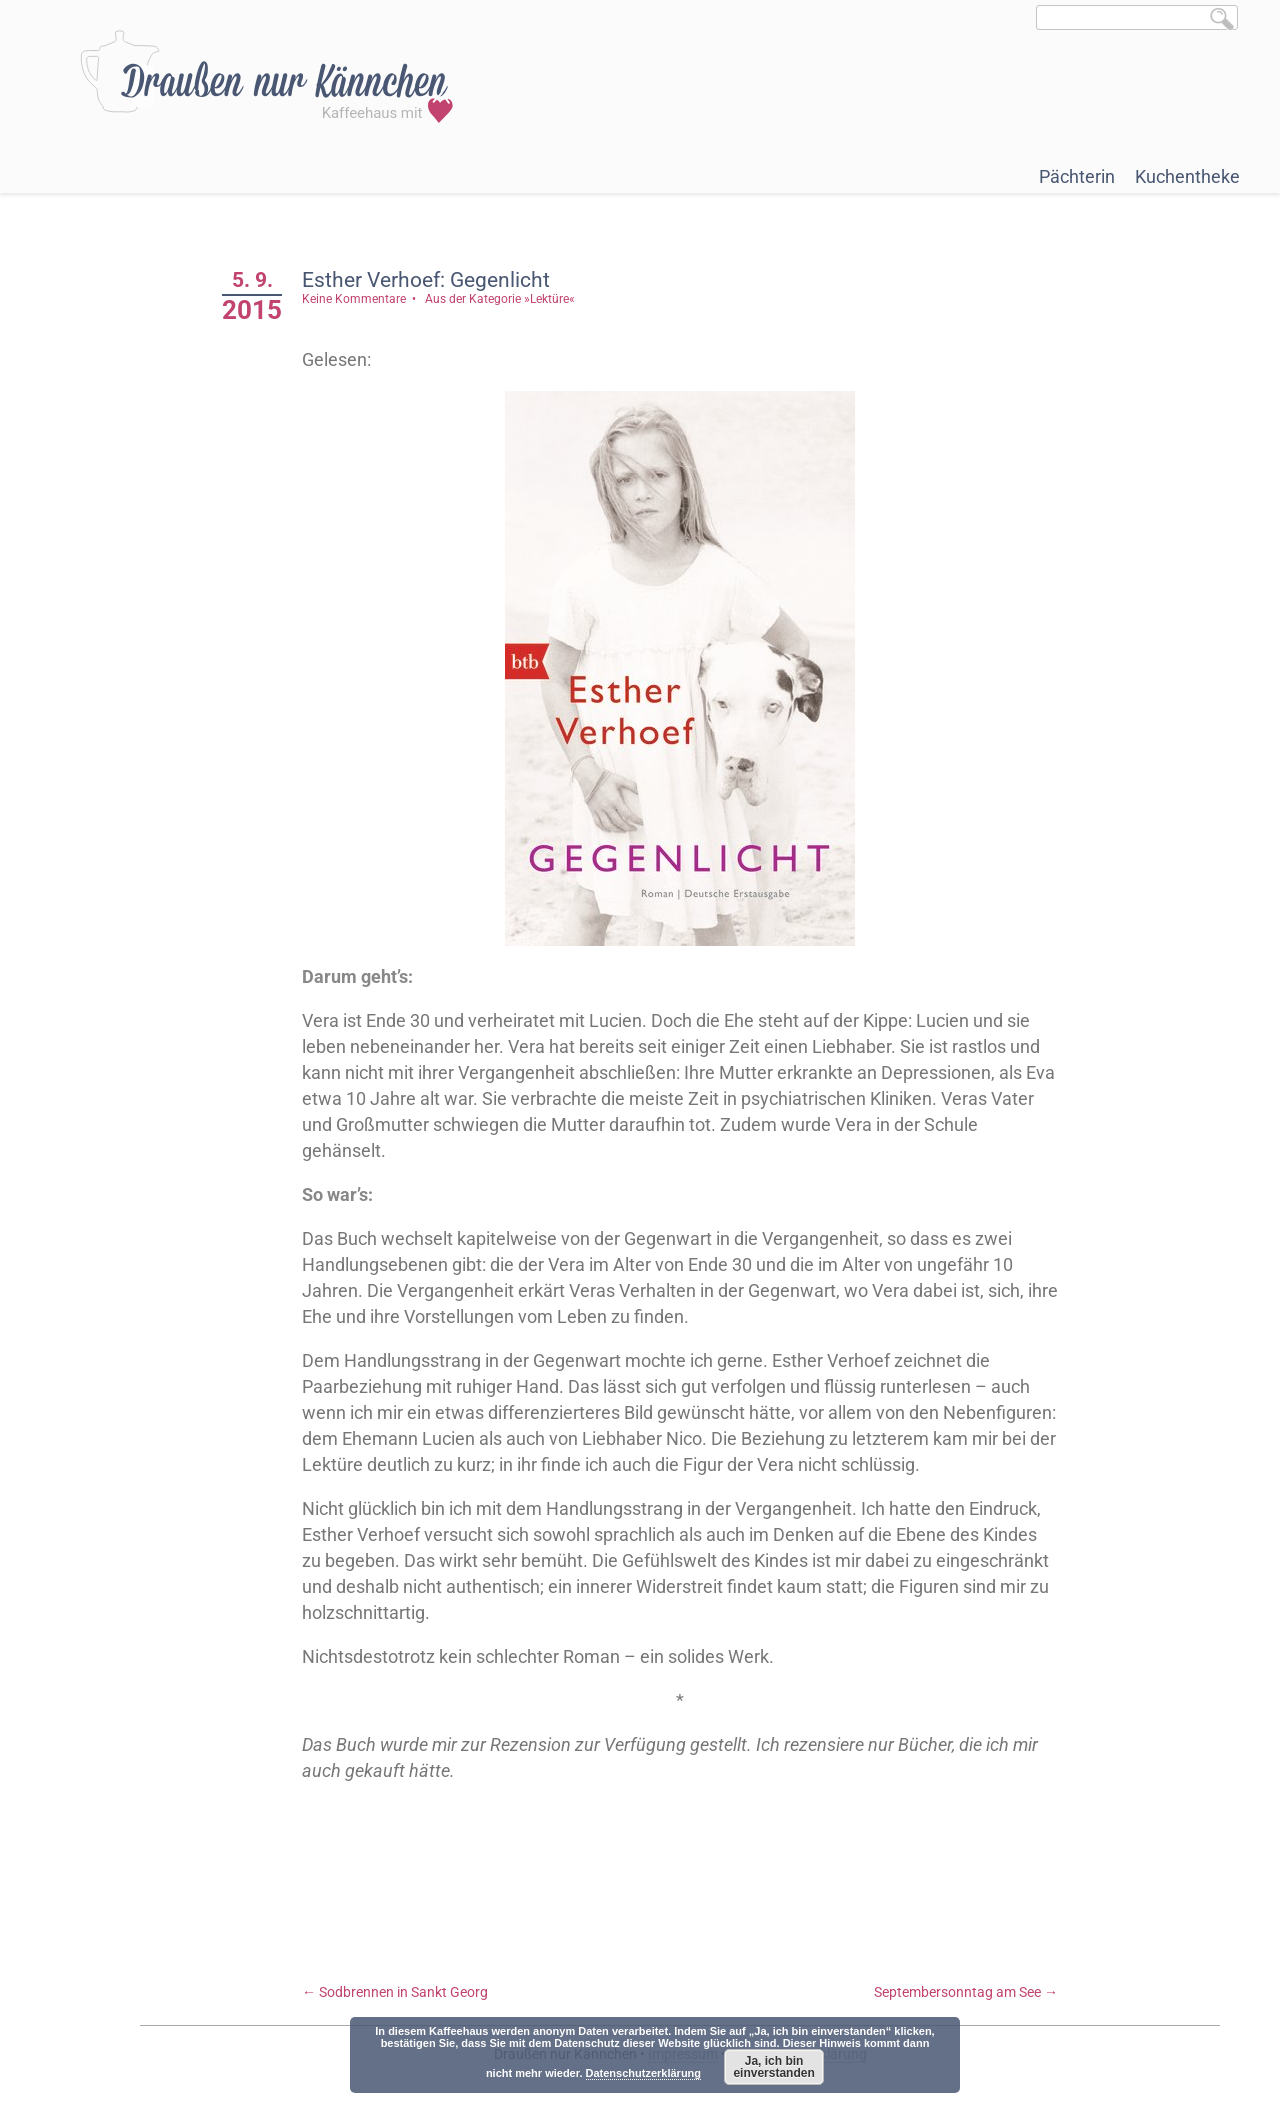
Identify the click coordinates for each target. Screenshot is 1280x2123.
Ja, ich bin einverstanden (773, 2067)
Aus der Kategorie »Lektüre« (500, 299)
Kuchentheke (1187, 176)
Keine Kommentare (354, 299)
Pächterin (1077, 176)
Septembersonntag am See (966, 1992)
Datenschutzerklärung (644, 2073)
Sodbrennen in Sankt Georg (395, 1992)
